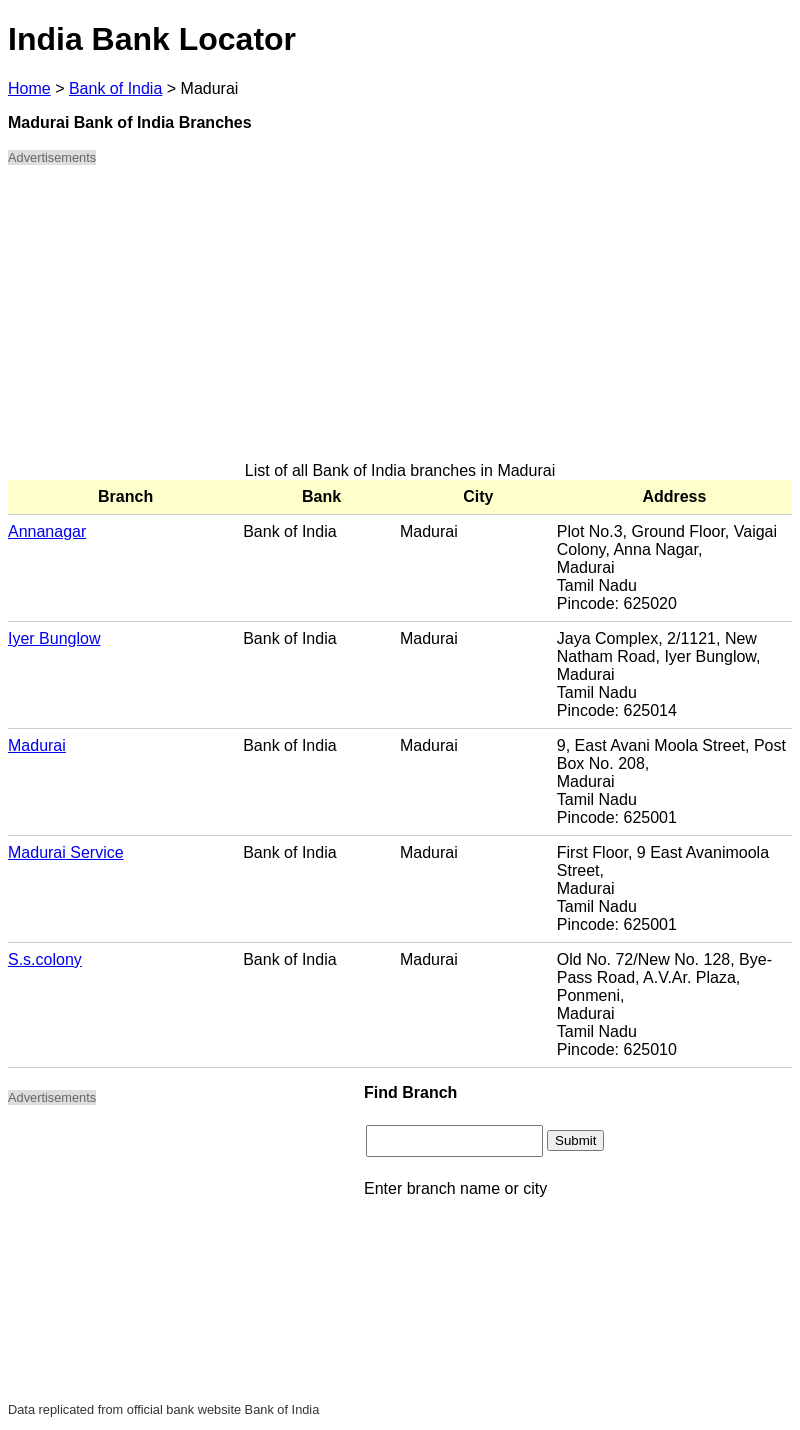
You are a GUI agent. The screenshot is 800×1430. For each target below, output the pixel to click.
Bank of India (115, 88)
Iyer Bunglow (54, 638)
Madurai (37, 745)
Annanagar (47, 531)
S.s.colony (45, 959)
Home (29, 88)
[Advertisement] (400, 322)
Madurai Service (66, 852)
